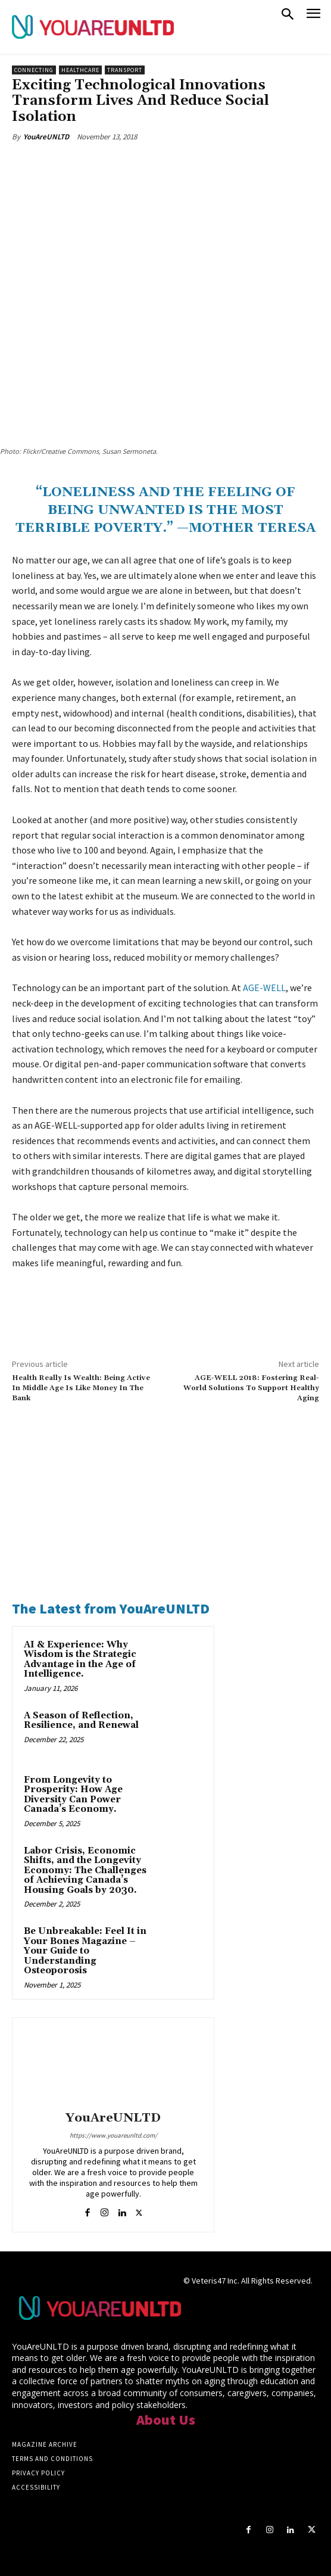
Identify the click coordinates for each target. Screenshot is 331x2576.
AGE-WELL (264, 987)
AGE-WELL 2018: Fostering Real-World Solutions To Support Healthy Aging (251, 1388)
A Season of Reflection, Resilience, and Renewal (81, 1720)
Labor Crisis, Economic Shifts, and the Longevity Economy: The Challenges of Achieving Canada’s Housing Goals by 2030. (85, 1870)
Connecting (34, 70)
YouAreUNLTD (46, 137)
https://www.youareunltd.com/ (113, 2135)
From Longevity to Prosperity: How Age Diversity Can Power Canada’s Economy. (73, 1794)
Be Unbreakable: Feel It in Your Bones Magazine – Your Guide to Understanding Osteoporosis (85, 1951)
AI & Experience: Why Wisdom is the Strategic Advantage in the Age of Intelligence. (80, 1659)
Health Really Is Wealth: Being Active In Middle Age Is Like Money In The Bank (81, 1388)
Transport (125, 70)
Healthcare (80, 70)
